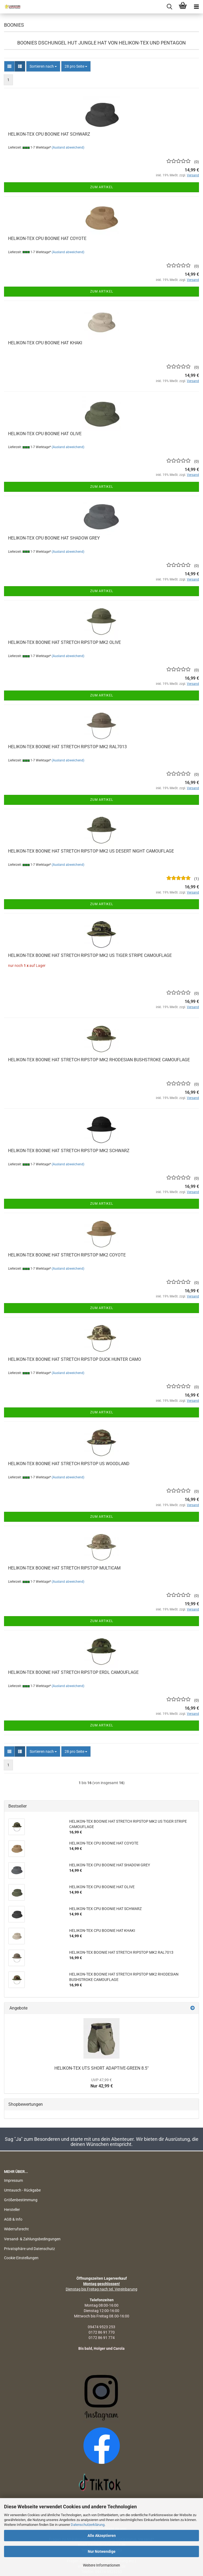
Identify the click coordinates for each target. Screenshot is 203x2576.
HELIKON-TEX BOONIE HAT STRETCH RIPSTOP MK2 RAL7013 (67, 746)
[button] (9, 66)
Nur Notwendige (102, 2551)
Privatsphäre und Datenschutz (29, 2249)
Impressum (13, 2180)
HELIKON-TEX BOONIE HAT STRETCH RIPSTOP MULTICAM (64, 1568)
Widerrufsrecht (16, 2229)
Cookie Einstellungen (21, 2258)
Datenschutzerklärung (87, 2525)
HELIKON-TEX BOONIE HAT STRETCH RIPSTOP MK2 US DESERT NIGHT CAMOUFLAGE (91, 851)
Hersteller (12, 2209)
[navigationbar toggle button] (196, 6)
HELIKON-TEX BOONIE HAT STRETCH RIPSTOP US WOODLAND (69, 1463)
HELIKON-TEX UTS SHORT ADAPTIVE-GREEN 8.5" (101, 2068)
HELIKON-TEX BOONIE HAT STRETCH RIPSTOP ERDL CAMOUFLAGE (73, 1672)
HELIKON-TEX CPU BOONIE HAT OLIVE (45, 433)
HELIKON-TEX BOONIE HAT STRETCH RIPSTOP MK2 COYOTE (67, 1255)
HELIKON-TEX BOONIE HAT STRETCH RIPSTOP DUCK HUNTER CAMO (74, 1359)
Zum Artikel (101, 187)
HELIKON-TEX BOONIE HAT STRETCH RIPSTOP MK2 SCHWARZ (69, 1150)
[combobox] (43, 66)
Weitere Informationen (101, 2565)
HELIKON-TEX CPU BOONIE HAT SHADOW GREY (54, 538)
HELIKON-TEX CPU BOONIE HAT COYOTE (47, 238)
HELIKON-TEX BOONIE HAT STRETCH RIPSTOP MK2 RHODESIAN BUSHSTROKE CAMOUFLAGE (99, 1059)
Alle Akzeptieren (102, 2535)
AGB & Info (13, 2219)
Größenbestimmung (20, 2200)
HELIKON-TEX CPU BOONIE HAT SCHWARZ (49, 134)
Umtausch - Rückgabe (22, 2190)
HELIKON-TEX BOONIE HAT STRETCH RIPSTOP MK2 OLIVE (64, 642)
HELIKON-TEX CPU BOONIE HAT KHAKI (45, 342)
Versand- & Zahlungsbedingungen (32, 2239)
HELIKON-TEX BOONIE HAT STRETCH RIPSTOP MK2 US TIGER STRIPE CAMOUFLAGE (90, 955)
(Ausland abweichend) (68, 147)
